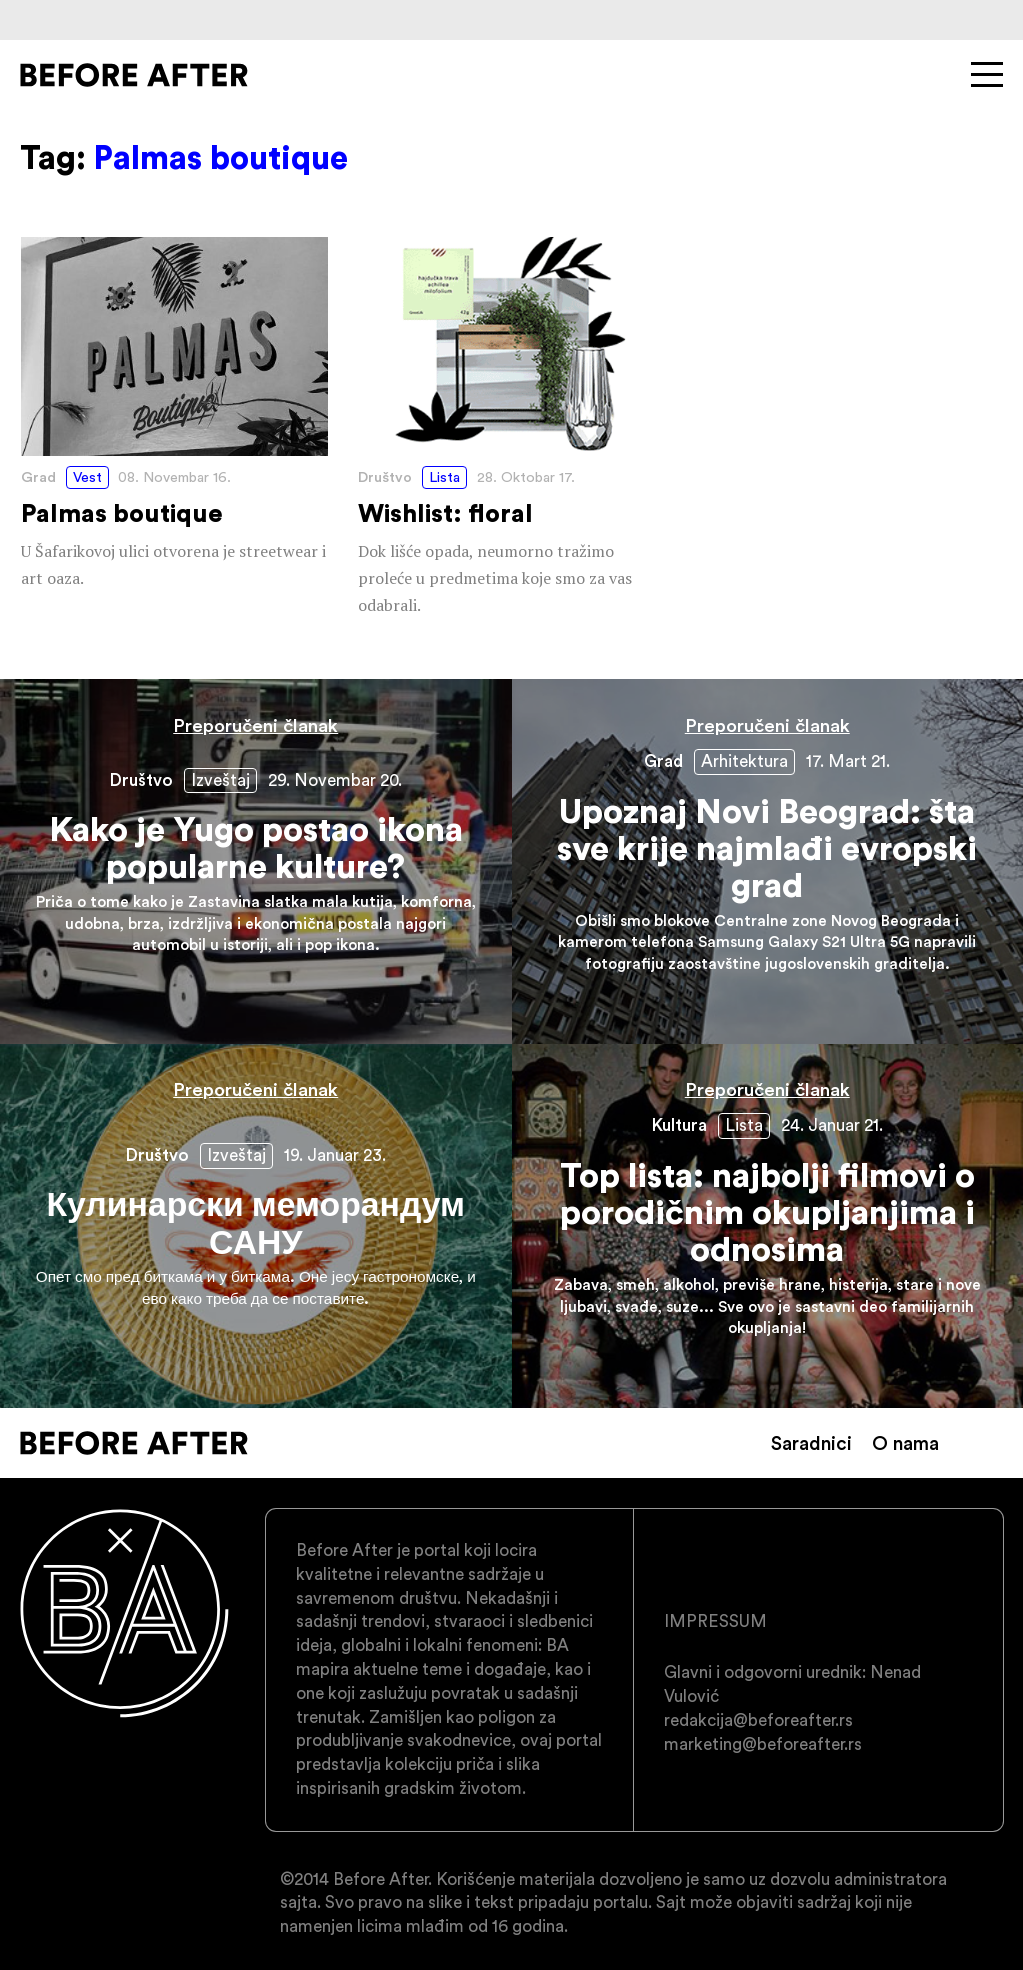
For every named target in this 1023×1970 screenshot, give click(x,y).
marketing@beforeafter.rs (763, 1744)
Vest (87, 477)
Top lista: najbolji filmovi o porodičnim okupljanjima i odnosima (768, 1226)
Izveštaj (220, 780)
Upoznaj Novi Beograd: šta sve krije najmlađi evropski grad (768, 861)
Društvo (385, 477)
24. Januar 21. (832, 1125)
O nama (905, 1443)
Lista (444, 477)
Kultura (679, 1125)
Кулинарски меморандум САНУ (256, 1226)
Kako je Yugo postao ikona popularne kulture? (256, 861)
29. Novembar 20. (335, 780)
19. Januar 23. (335, 1155)
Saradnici (811, 1443)
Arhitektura (744, 761)
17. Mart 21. (848, 761)
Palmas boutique (174, 414)
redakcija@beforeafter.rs (758, 1720)
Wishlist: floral (511, 428)
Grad (38, 477)
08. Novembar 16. (174, 477)
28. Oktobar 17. (526, 477)
